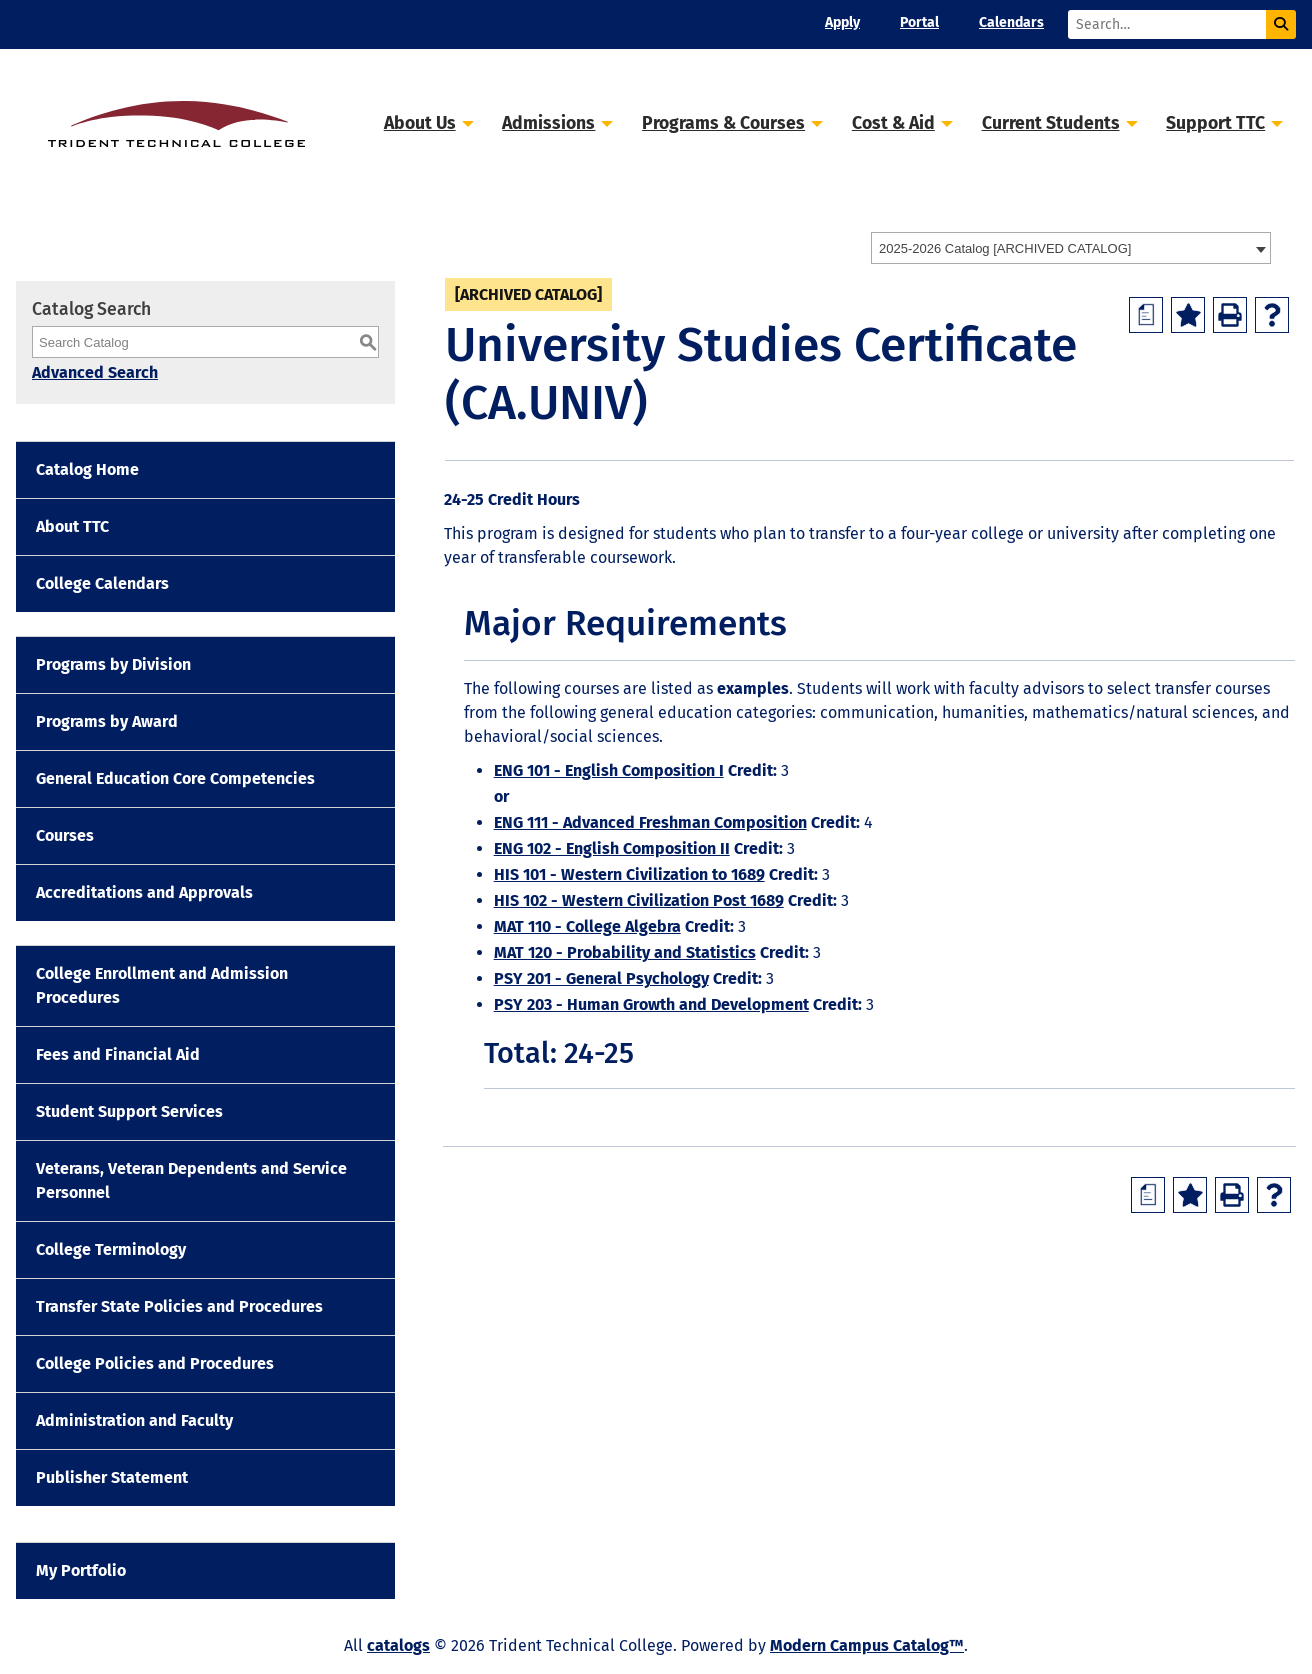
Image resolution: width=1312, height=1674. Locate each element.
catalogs (398, 1645)
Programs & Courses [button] (723, 123)
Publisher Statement (112, 1477)
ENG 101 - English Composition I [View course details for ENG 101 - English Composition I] (609, 770)
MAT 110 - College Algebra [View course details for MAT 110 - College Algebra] (587, 926)
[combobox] (1071, 248)
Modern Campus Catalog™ (867, 1645)
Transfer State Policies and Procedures (179, 1306)
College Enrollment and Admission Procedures (162, 985)
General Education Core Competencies (175, 778)
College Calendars (102, 583)
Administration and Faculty (134, 1420)
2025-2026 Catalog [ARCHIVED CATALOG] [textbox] (1005, 248)
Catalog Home (87, 469)
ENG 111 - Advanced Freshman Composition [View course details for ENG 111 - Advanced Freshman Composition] (650, 822)
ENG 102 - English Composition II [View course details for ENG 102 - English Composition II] (612, 848)
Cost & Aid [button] (893, 123)
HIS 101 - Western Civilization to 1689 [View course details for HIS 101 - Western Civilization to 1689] (629, 874)
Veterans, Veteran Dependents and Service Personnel (191, 1180)
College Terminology (111, 1249)
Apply (842, 22)
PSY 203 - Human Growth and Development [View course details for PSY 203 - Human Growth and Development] (651, 1004)
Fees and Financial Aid (118, 1054)
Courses (65, 835)
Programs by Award (107, 721)
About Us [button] (420, 123)
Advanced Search (95, 372)
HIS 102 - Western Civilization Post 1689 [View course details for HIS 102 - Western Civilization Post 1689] (639, 900)
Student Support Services (129, 1111)
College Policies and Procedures (155, 1363)
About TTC (72, 526)
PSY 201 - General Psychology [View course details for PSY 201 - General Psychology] (601, 978)
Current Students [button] (1051, 123)
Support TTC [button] (1215, 123)
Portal (919, 22)
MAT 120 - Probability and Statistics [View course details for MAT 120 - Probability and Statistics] (625, 952)
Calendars (1011, 22)
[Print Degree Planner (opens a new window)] (1146, 315)
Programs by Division (113, 664)
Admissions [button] (548, 123)
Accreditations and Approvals (144, 892)
